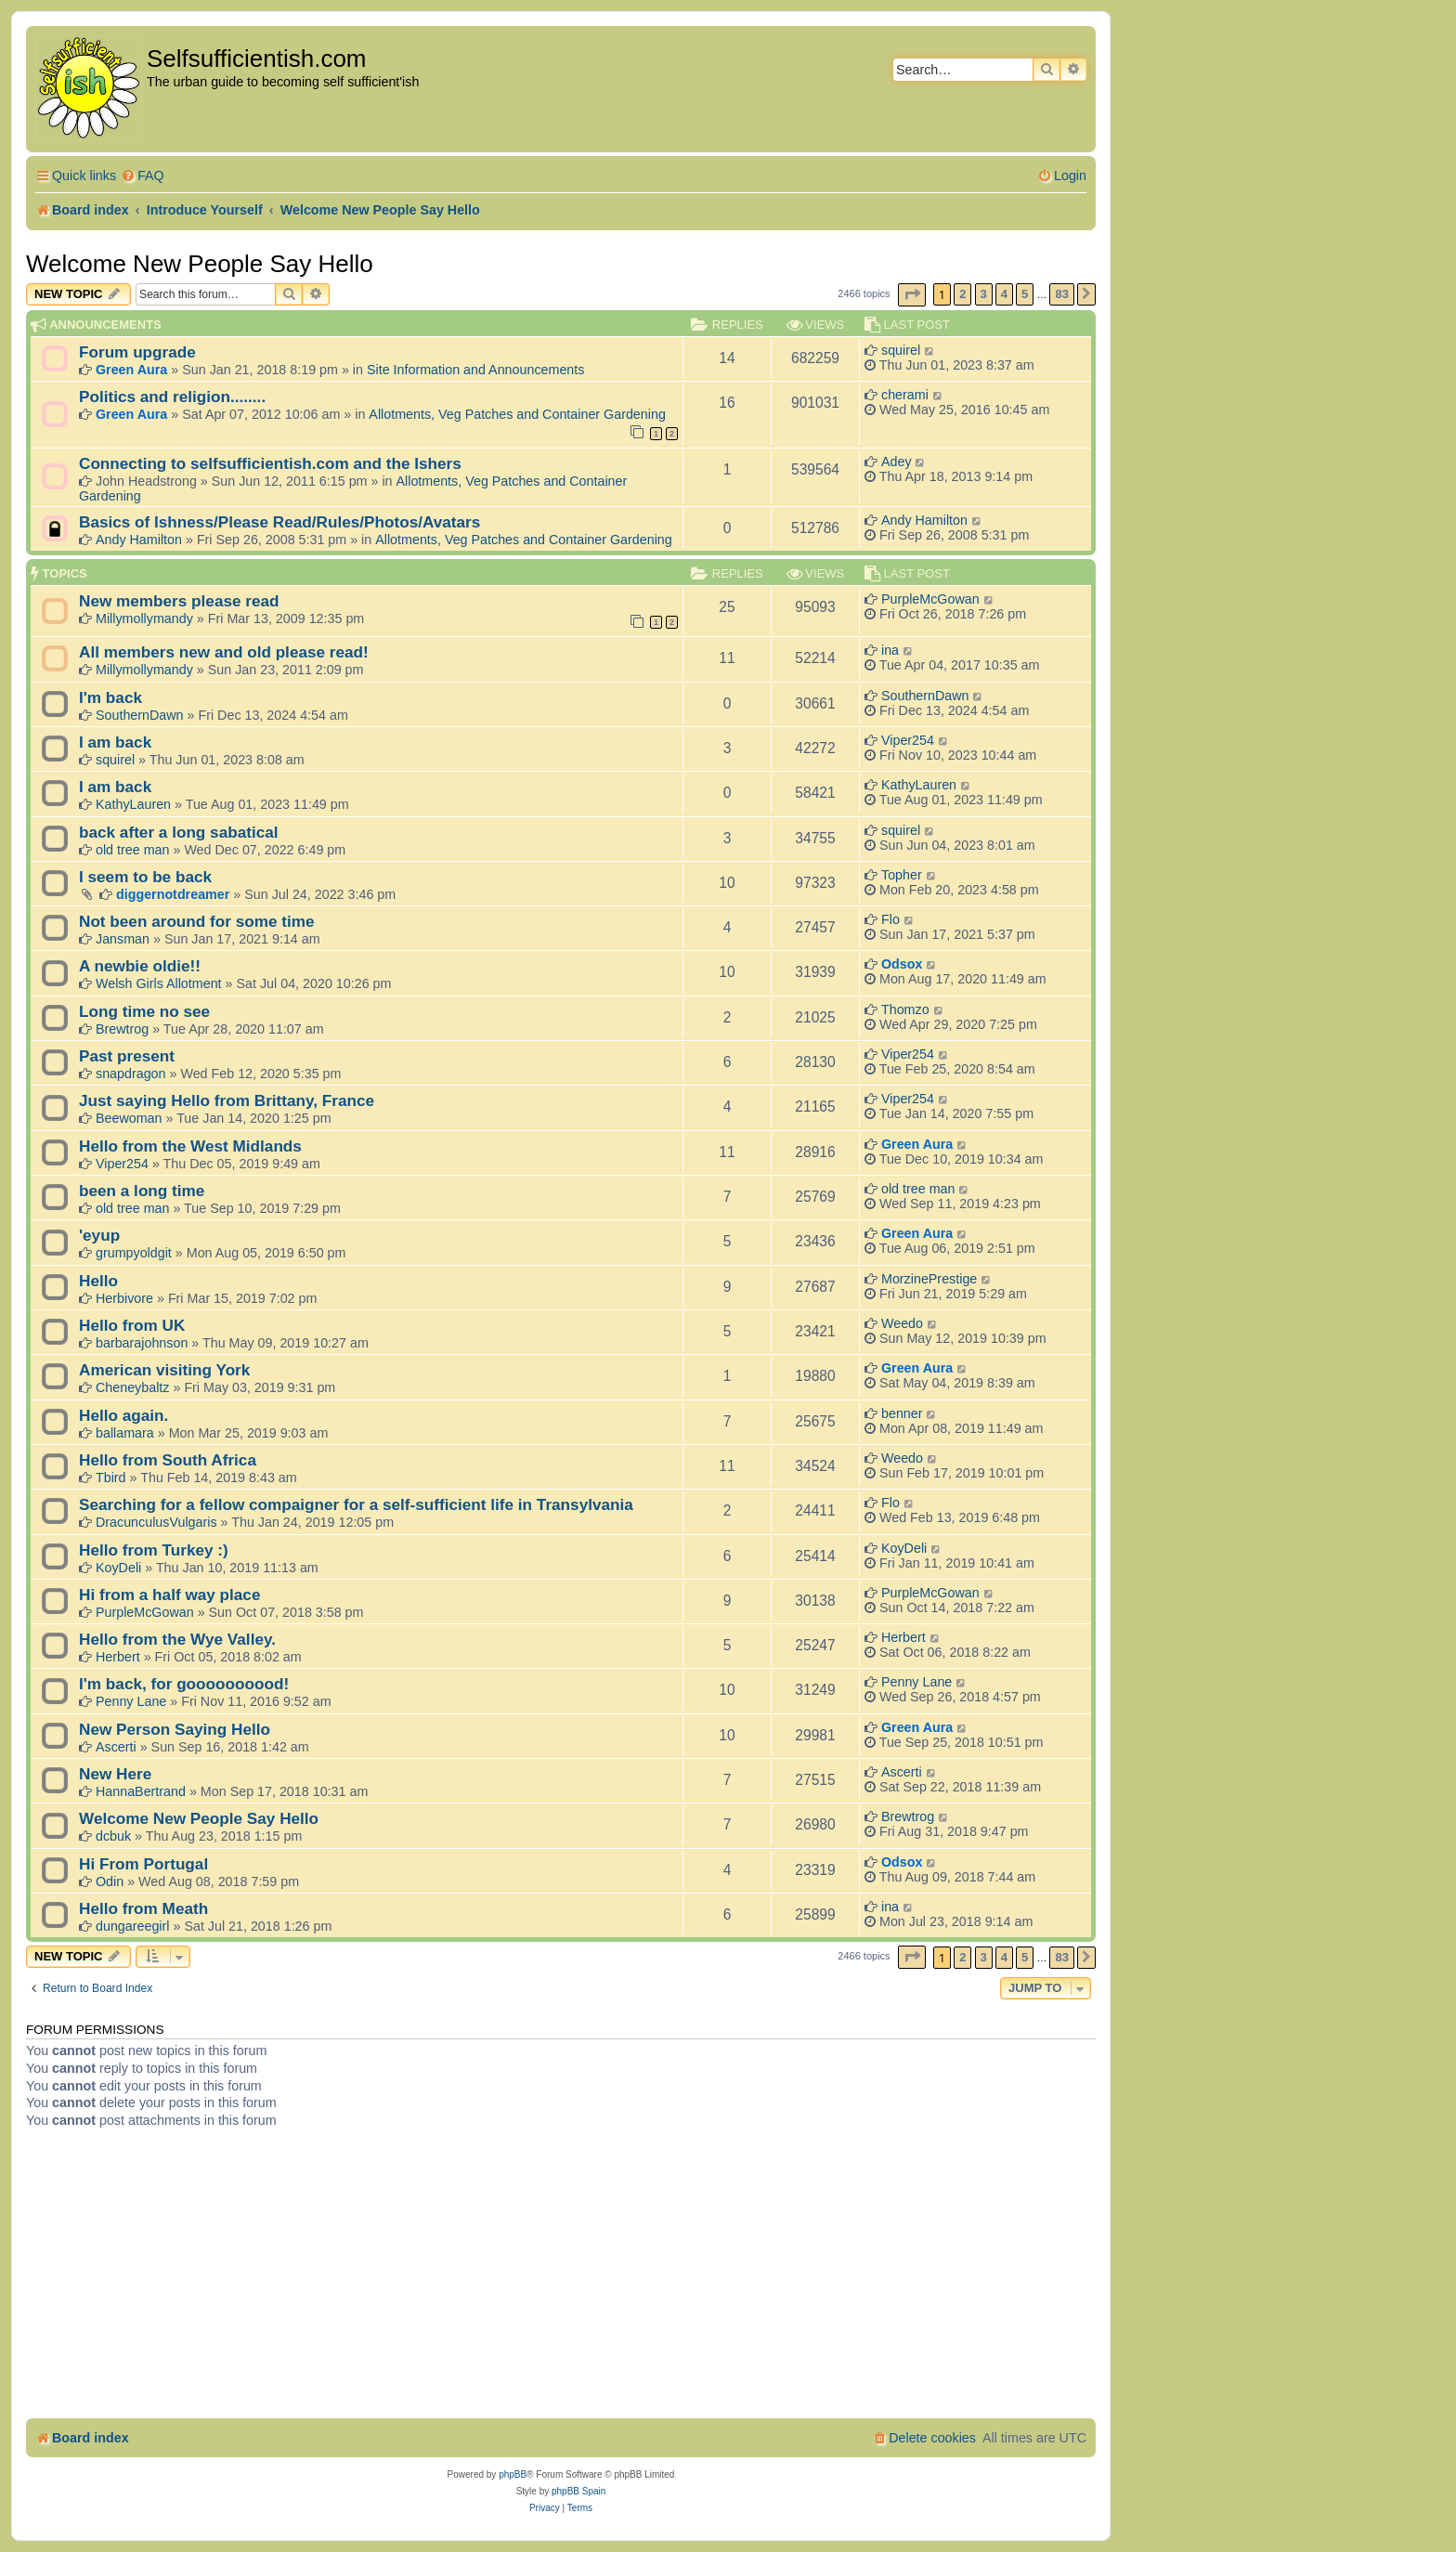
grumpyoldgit (134, 1252)
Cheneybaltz (132, 1387)
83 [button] (1061, 294)
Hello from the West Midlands (190, 1146)
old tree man (132, 849)
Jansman (123, 938)
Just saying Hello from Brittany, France (226, 1100)
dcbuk (113, 1836)
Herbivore (124, 1298)
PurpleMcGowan (930, 599)
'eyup (99, 1235)
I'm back (110, 697)
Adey (896, 461)
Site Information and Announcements (475, 369)
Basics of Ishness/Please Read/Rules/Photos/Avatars (279, 522)
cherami (905, 394)
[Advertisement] (561, 2279)
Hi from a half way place (169, 1594)
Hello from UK (132, 1325)
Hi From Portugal (143, 1864)
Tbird (111, 1477)
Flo (890, 919)
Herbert (118, 1656)
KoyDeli (118, 1567)
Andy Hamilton (139, 539)
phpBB (512, 2474)
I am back (115, 742)
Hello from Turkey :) (153, 1550)
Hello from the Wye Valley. (177, 1639)
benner (902, 1413)
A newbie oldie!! (140, 966)
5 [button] (1024, 294)
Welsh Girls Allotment (159, 983)
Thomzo (905, 1009)
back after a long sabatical (179, 832)
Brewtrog (122, 1029)
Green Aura (131, 369)
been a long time (141, 1190)
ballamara (125, 1433)
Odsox (902, 964)
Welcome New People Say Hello (199, 264)
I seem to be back (145, 876)
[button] (912, 294)
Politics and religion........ (172, 396)
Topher (901, 874)
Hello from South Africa (167, 1460)
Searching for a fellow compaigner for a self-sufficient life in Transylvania (356, 1504)
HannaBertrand (141, 1791)
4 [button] (1004, 294)
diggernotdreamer (172, 894)
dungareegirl (133, 1926)
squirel (900, 350)
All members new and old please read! (224, 652)
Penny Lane (131, 1701)
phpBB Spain (578, 2491)
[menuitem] (142, 176)
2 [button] (962, 294)
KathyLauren (133, 804)
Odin (110, 1881)
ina (890, 650)
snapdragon (131, 1073)
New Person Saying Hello (174, 1729)
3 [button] (984, 294)
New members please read (179, 601)
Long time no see (144, 1011)
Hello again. (123, 1415)
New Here (115, 1773)
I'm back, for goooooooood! (184, 1683)
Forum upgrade (137, 352)
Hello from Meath (143, 1908)
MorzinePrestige (929, 1278)
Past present (127, 1056)
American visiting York (164, 1370)
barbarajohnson (142, 1342)
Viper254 (907, 740)
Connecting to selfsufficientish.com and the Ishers (270, 463)
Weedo (902, 1323)
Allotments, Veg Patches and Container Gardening (517, 414)
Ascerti (116, 1746)
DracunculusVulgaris (156, 1522)
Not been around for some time (197, 921)
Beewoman (129, 1118)
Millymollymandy (144, 618)
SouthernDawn (140, 715)
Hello (98, 1280)
